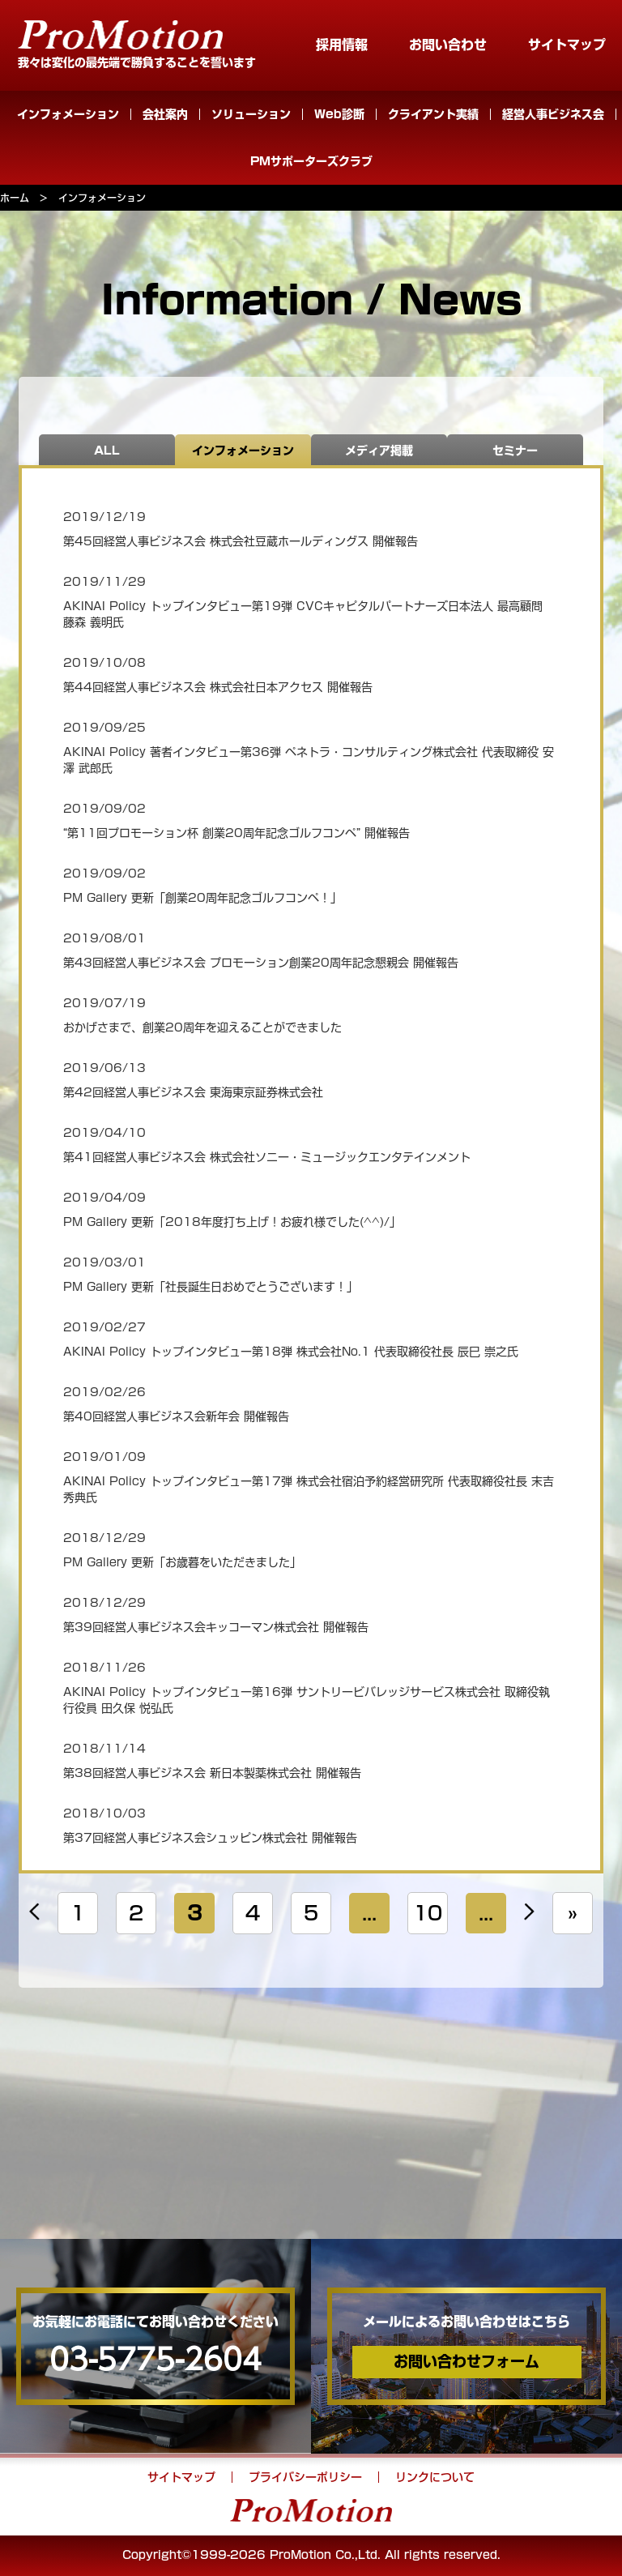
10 (427, 1913)
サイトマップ (567, 44)
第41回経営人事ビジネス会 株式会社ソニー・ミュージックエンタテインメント (267, 1157)
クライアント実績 (433, 114)
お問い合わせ (448, 44)
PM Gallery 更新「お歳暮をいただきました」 (182, 1562)
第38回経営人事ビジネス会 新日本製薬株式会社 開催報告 (212, 1773)
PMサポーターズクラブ (311, 161)
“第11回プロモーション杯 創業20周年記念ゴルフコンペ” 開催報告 (236, 833)
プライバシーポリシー (305, 2477)
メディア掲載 (379, 450)
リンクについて (435, 2477)
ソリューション (251, 114)
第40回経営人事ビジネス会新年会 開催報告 (176, 1416)
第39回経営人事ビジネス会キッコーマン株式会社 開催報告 (216, 1627)
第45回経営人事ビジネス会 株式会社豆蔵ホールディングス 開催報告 (240, 541)
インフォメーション (68, 114)
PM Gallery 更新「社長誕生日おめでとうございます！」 (210, 1286)
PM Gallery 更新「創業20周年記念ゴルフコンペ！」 (202, 898)
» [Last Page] (572, 1913)
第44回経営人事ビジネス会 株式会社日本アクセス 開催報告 (218, 687)
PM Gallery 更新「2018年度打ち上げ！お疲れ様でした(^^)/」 (232, 1222)
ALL (107, 450)
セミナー (515, 450)
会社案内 (165, 114)
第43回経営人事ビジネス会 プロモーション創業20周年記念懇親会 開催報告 (260, 962)
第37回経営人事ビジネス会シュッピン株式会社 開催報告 (210, 1837)
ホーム (14, 198)
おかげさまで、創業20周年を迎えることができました (202, 1027)
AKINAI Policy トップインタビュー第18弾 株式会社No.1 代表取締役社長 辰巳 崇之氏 (290, 1351)
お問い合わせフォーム (466, 2361)
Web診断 (339, 114)
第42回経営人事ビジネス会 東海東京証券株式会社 (193, 1092)
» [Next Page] (529, 1913)
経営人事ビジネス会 (553, 114)
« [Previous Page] (34, 1913)
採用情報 (342, 44)
